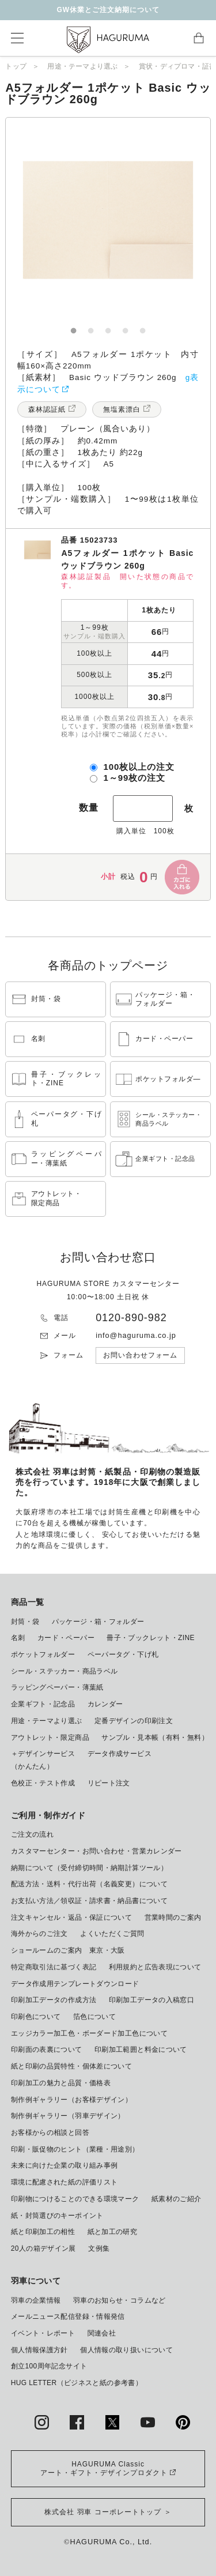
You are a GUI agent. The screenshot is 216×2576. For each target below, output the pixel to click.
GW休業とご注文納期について (107, 10)
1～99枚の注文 (134, 778)
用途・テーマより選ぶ (82, 66)
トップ (15, 66)
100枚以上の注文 (139, 767)
